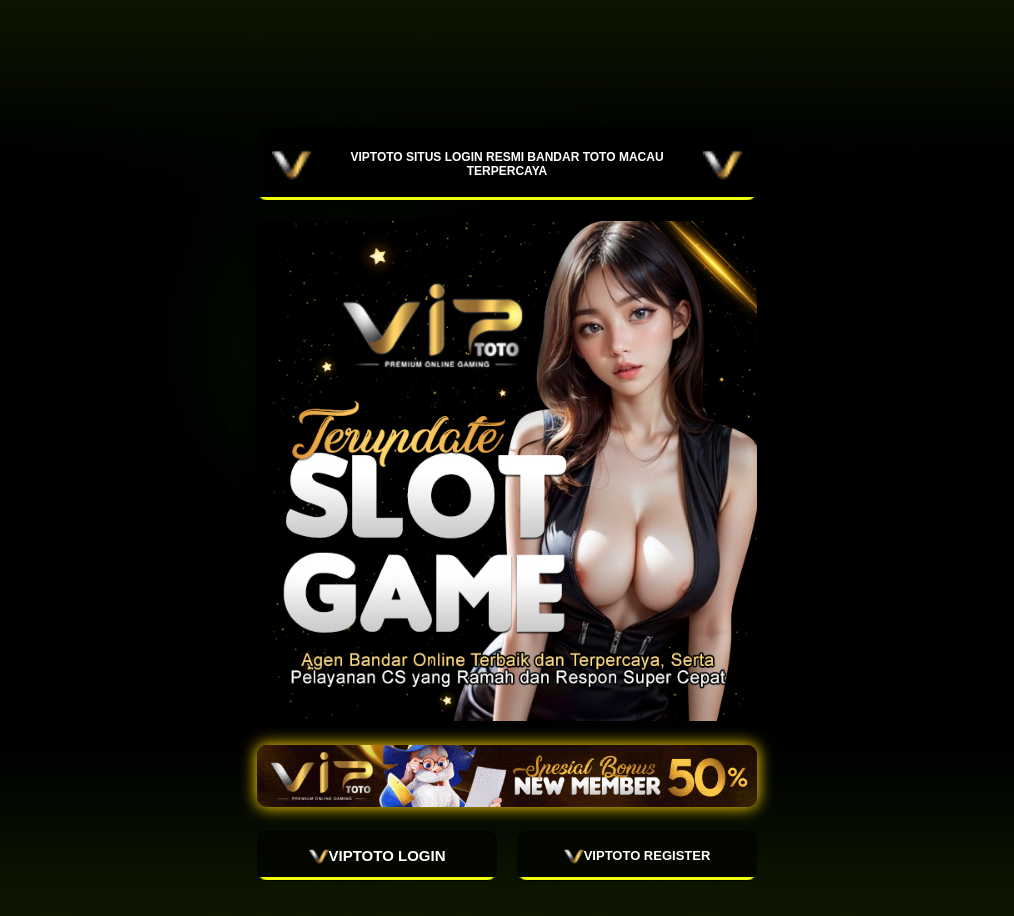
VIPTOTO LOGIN (377, 856)
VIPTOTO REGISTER (637, 856)
